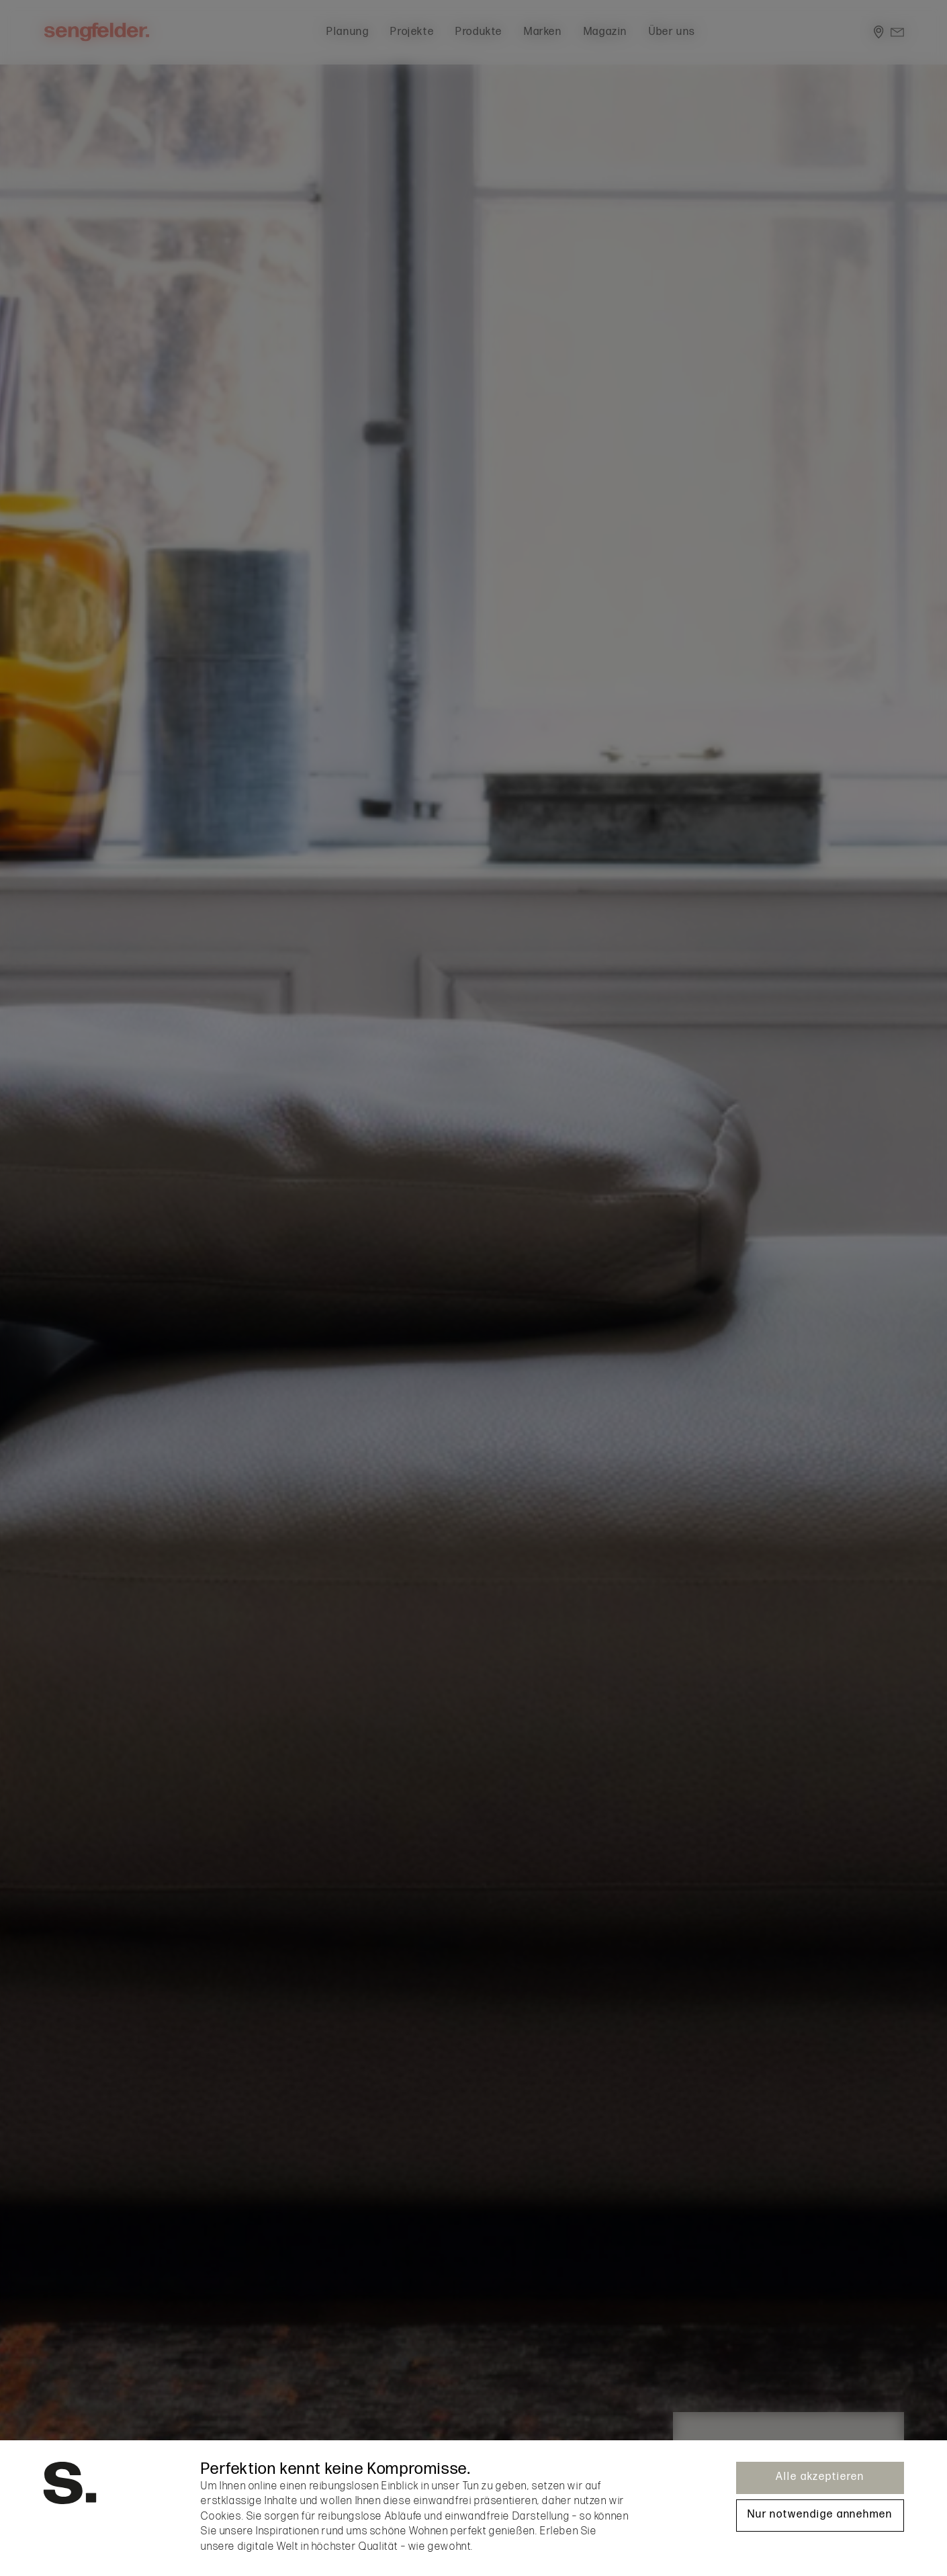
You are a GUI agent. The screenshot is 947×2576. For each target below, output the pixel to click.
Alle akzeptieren (820, 2477)
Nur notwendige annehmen (820, 2514)
